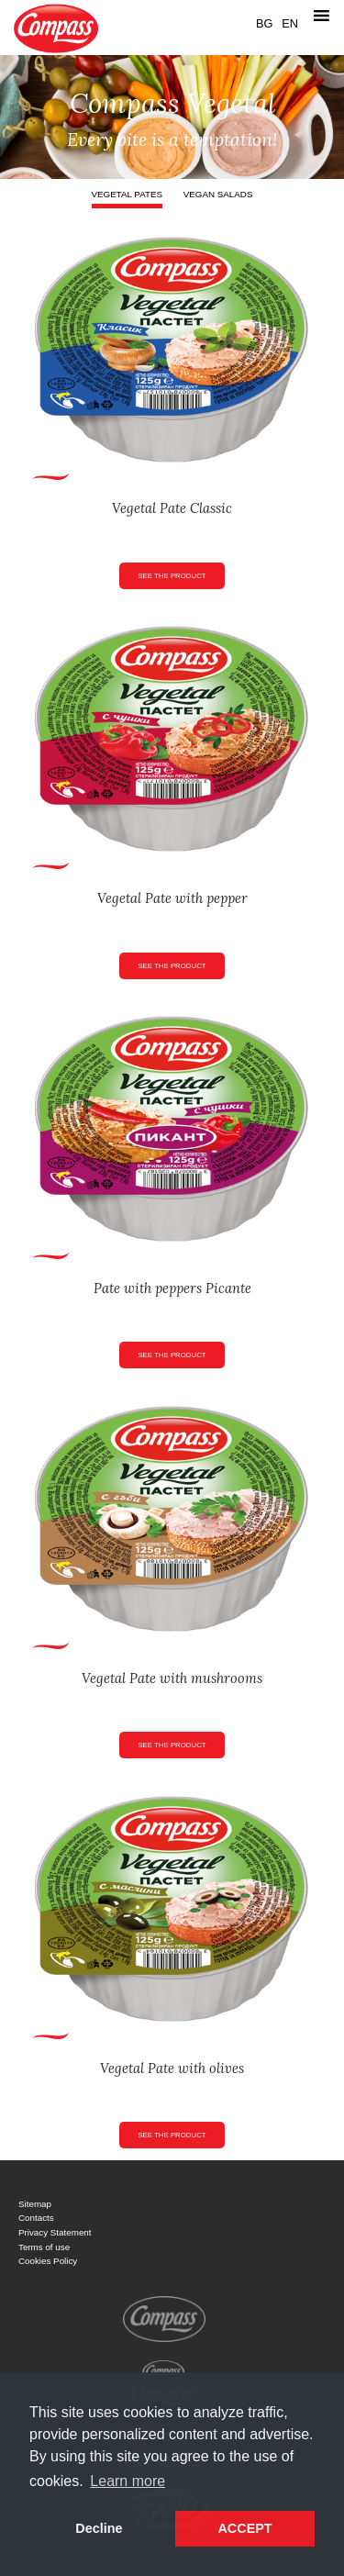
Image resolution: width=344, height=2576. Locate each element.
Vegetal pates (127, 194)
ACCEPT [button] (244, 2528)
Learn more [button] (127, 2481)
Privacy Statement (55, 2232)
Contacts (36, 2218)
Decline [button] (98, 2528)
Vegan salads (218, 194)
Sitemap (34, 2204)
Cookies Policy (47, 2261)
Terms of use (44, 2247)
